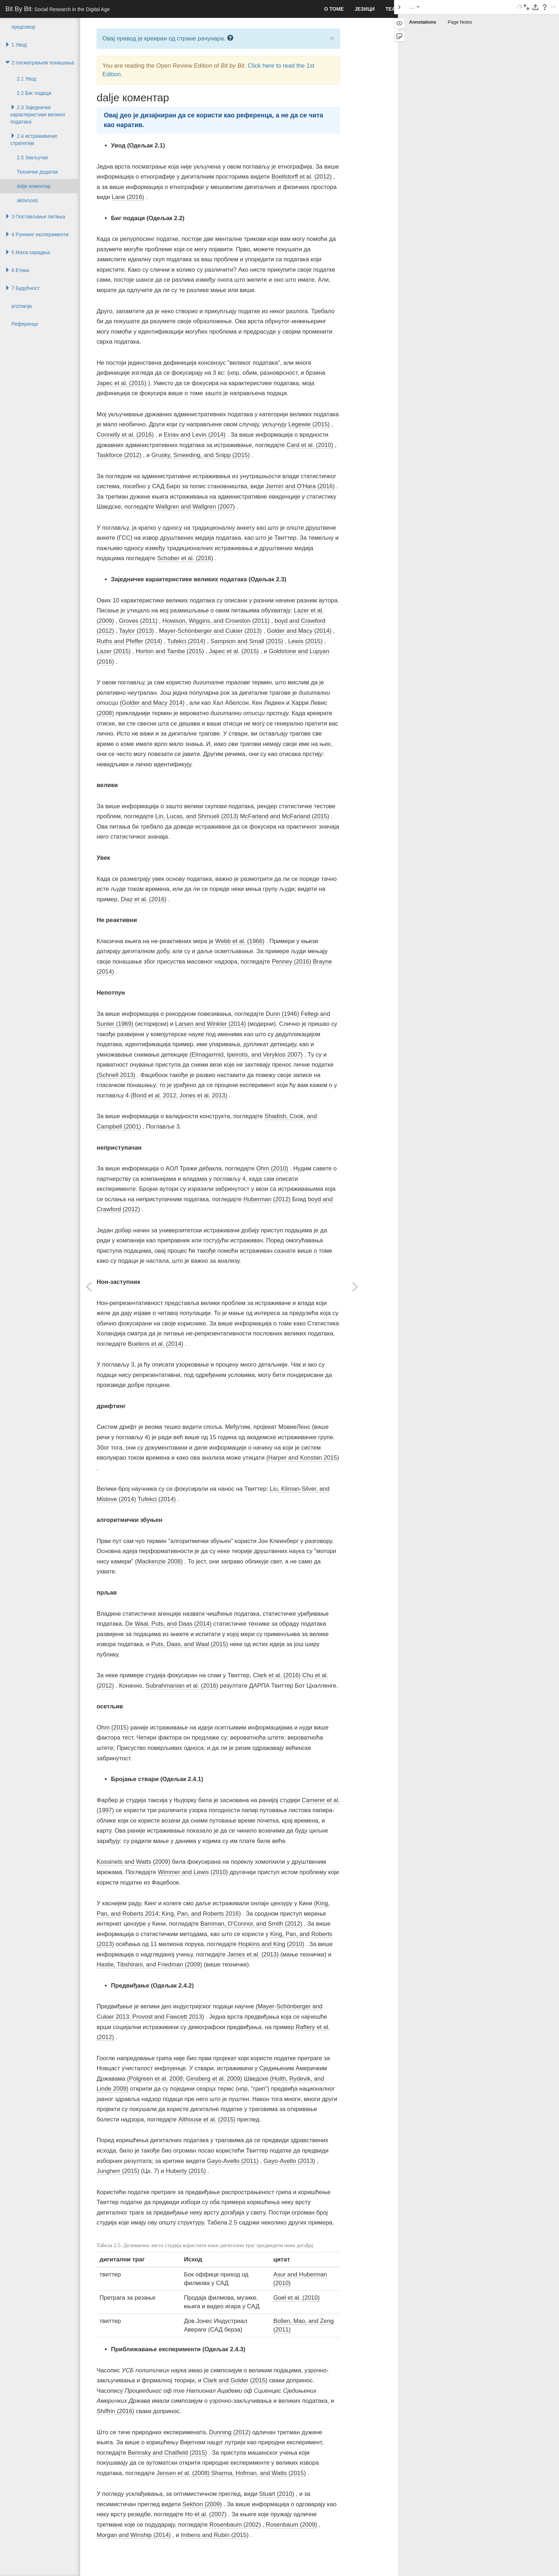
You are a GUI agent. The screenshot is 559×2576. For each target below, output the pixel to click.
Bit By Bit (57, 9)
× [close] (332, 38)
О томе (334, 9)
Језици (365, 9)
